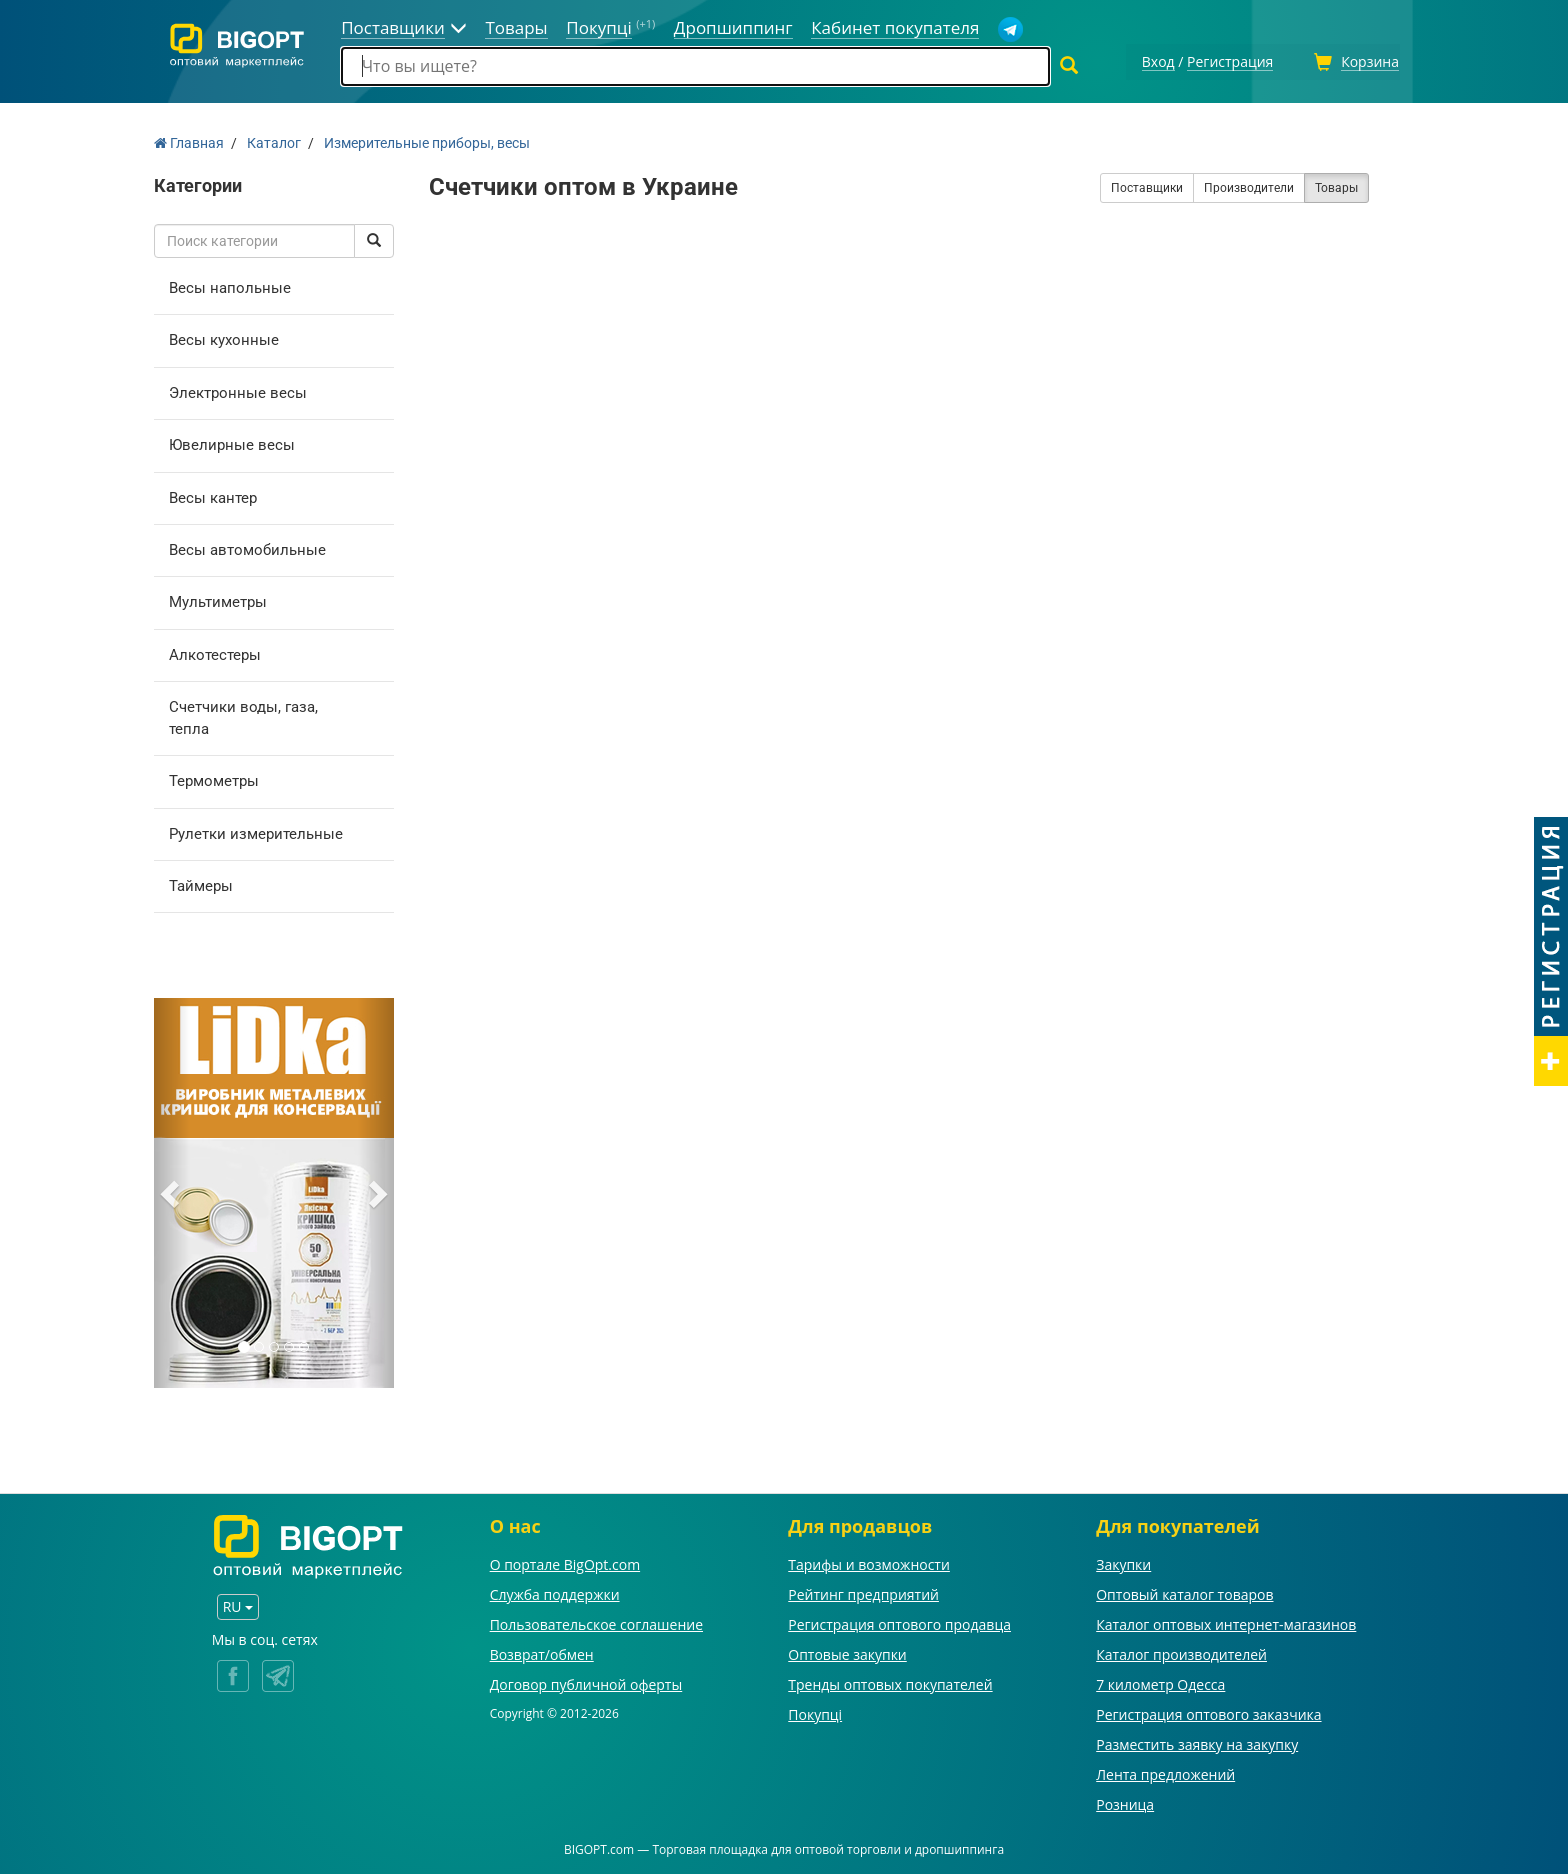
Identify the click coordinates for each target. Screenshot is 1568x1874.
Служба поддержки (555, 1591)
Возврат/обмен (542, 1651)
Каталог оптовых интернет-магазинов (1226, 1621)
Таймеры (201, 883)
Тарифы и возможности (869, 1561)
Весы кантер (213, 495)
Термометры (214, 778)
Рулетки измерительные (256, 831)
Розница (1125, 1801)
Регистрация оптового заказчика (1208, 1711)
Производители (1249, 185)
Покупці (815, 1711)
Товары (1336, 185)
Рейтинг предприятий (863, 1591)
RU (238, 1603)
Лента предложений (1165, 1771)
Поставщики (1147, 185)
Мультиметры (218, 600)
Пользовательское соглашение (596, 1621)
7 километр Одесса (1160, 1681)
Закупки (1123, 1561)
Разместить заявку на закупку (1197, 1741)
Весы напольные (230, 285)
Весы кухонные (224, 337)
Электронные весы (238, 390)
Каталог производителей (1181, 1651)
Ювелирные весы (232, 442)
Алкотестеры (215, 652)
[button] (172, 1191)
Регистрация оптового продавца (899, 1621)
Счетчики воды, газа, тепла (243, 714)
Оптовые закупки (847, 1651)
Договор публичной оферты (586, 1681)
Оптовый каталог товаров (1184, 1591)
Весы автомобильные (247, 547)
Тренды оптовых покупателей (890, 1681)
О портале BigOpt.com (565, 1561)
